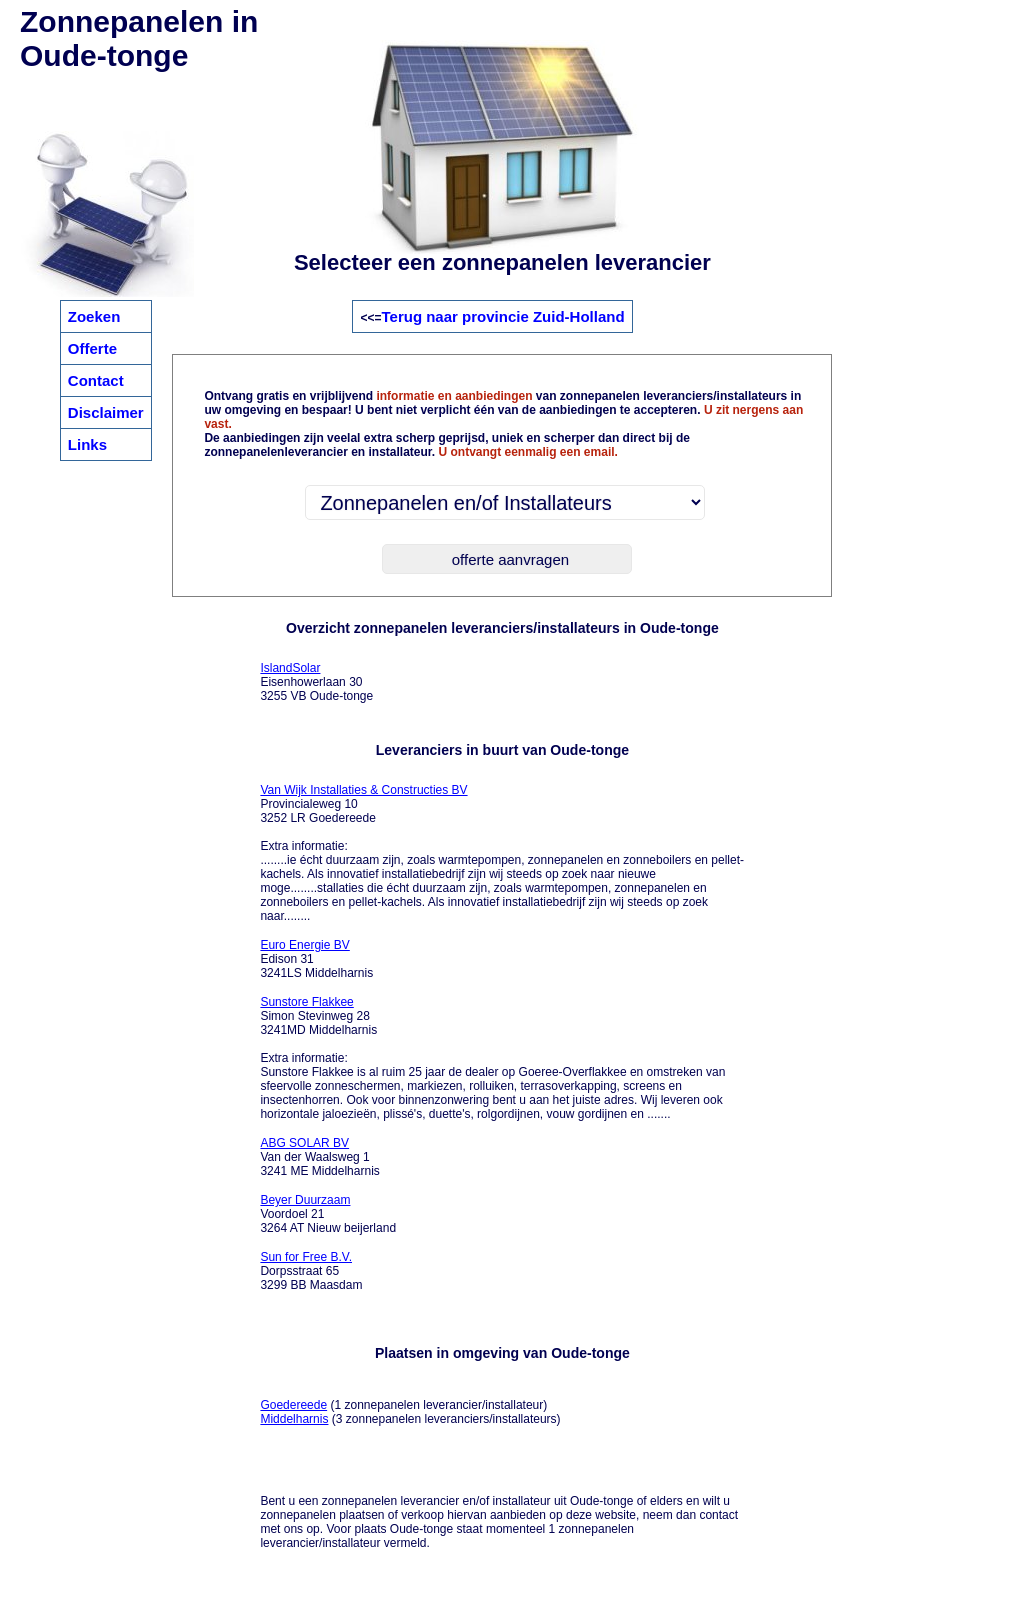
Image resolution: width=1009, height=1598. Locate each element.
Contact (96, 380)
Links (87, 444)
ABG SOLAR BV (304, 1143)
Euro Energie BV (304, 945)
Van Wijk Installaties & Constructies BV (363, 790)
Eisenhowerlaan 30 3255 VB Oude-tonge (316, 682)
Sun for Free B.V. (306, 1257)
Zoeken (94, 316)
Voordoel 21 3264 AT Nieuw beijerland (328, 1214)
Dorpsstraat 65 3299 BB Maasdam (311, 1271)
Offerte (92, 348)
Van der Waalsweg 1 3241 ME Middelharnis (319, 1157)
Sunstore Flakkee (306, 1002)
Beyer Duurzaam (305, 1200)
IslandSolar (290, 668)
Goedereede (293, 1405)
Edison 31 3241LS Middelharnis (316, 959)
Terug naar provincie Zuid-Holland (502, 316)
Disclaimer (106, 412)
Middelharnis (294, 1419)
